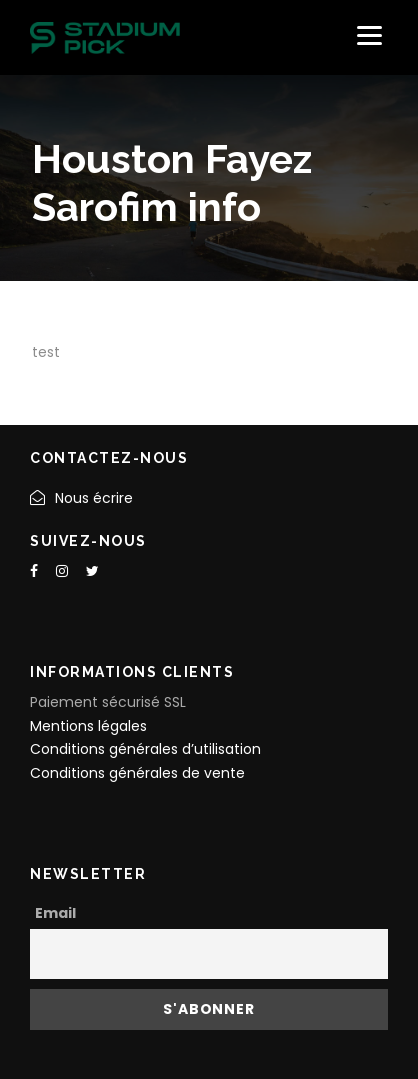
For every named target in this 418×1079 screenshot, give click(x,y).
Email (55, 913)
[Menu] (369, 35)
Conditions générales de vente (137, 773)
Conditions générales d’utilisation (145, 749)
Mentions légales (88, 726)
